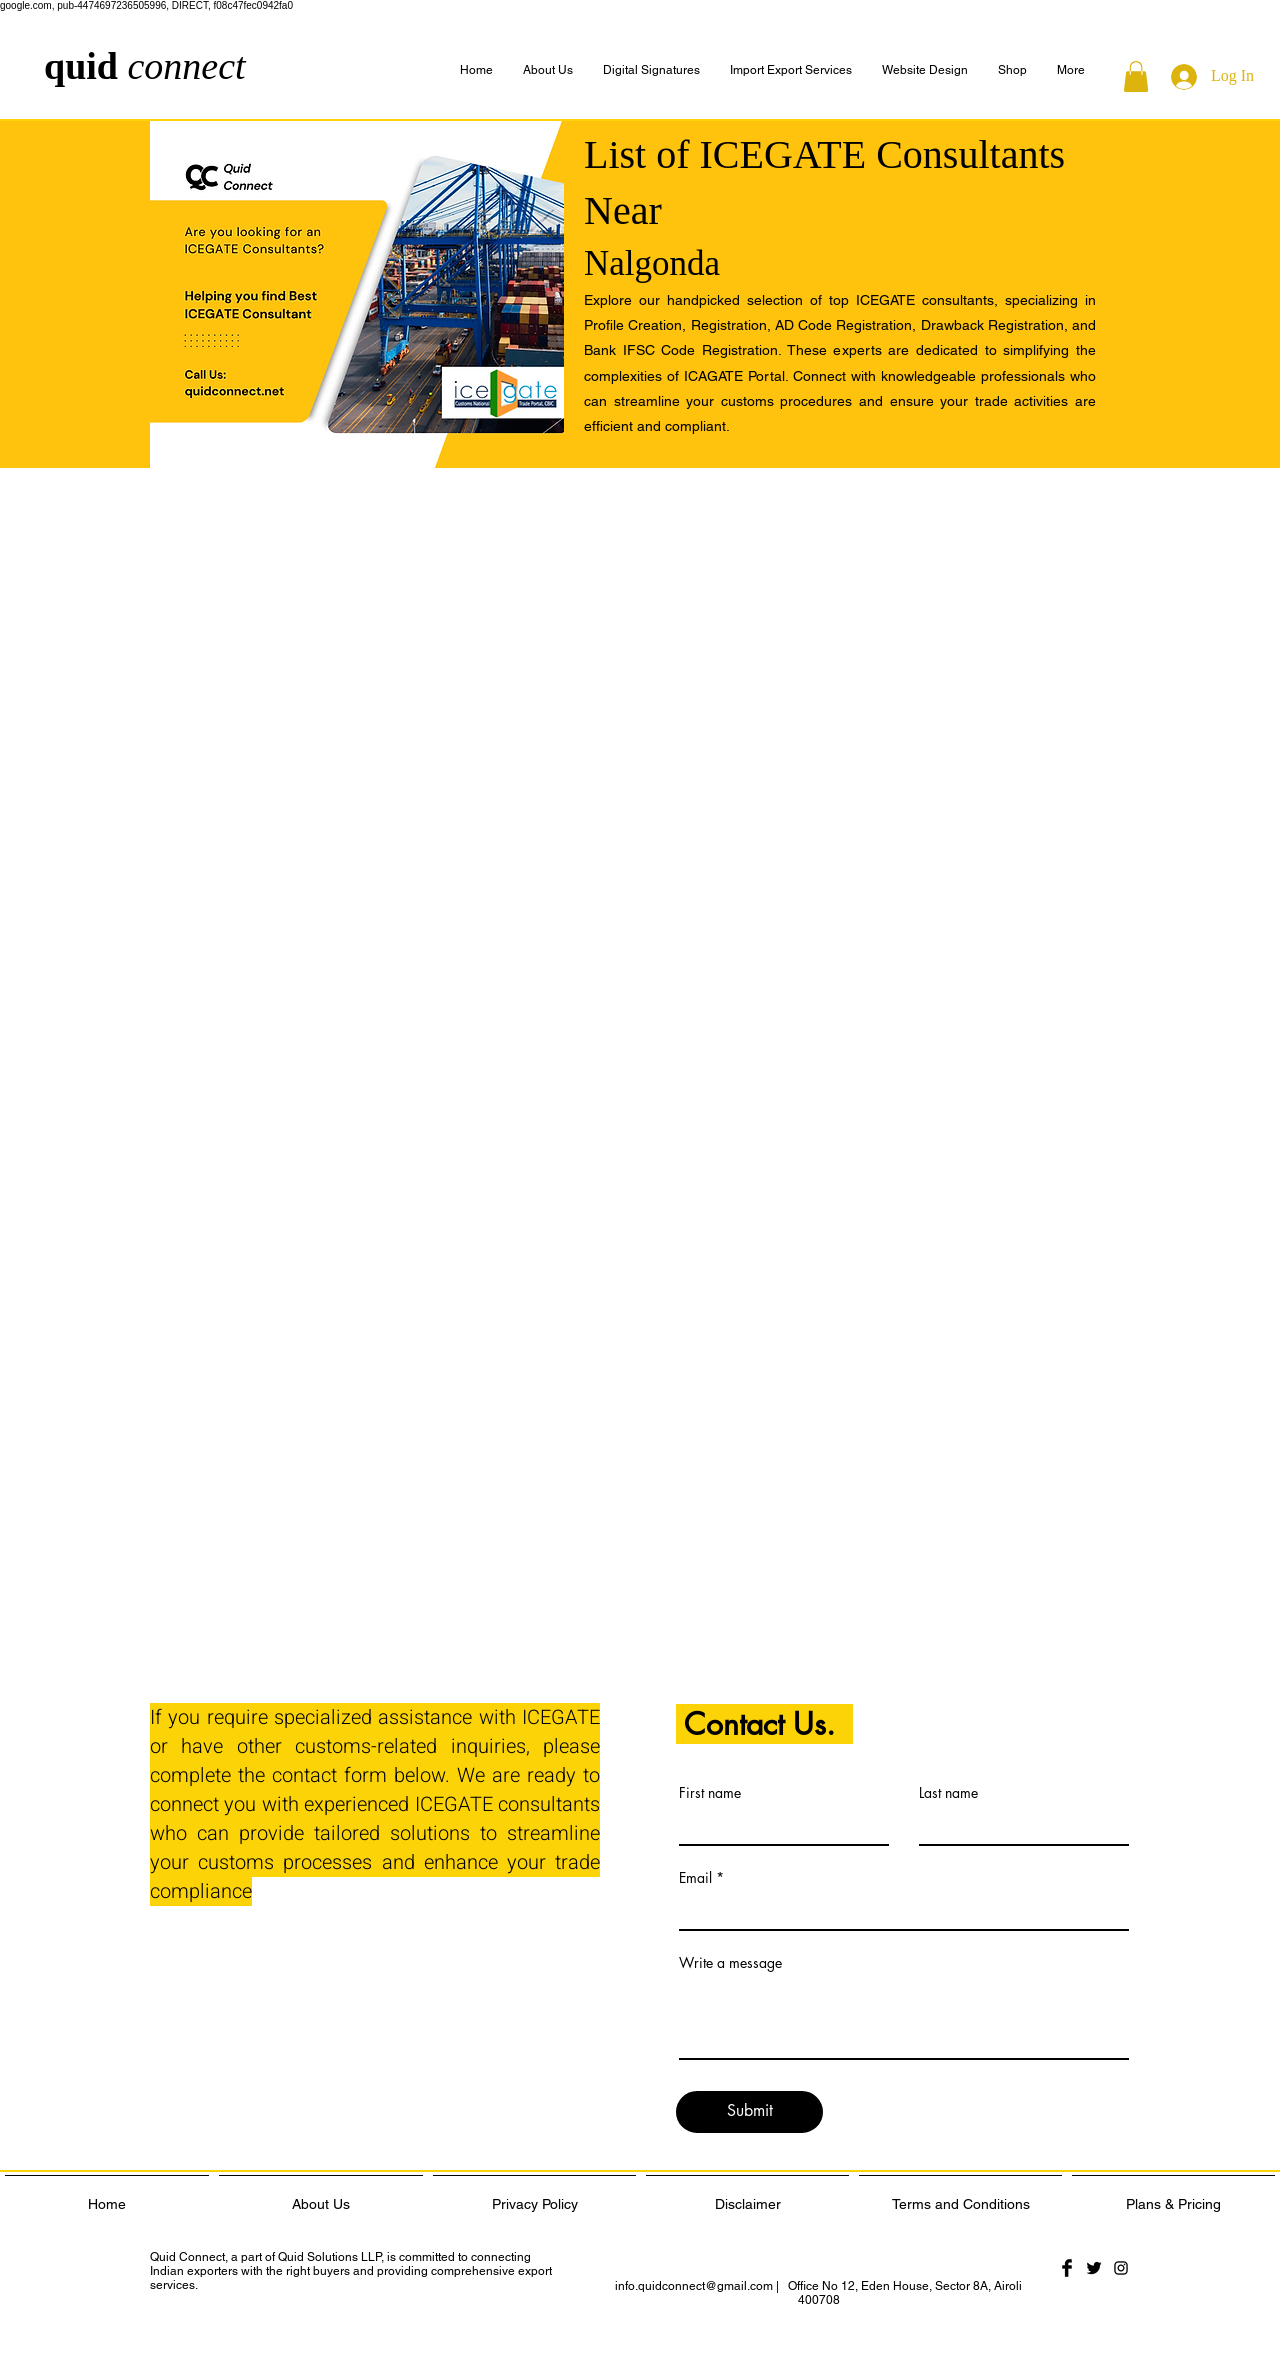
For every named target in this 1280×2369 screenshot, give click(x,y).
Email (695, 1878)
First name (710, 1793)
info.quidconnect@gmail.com (694, 2286)
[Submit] (749, 2112)
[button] (1071, 70)
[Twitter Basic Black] (1094, 2268)
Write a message (730, 1963)
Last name (948, 1793)
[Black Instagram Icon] (1121, 2268)
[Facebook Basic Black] (1067, 2268)
